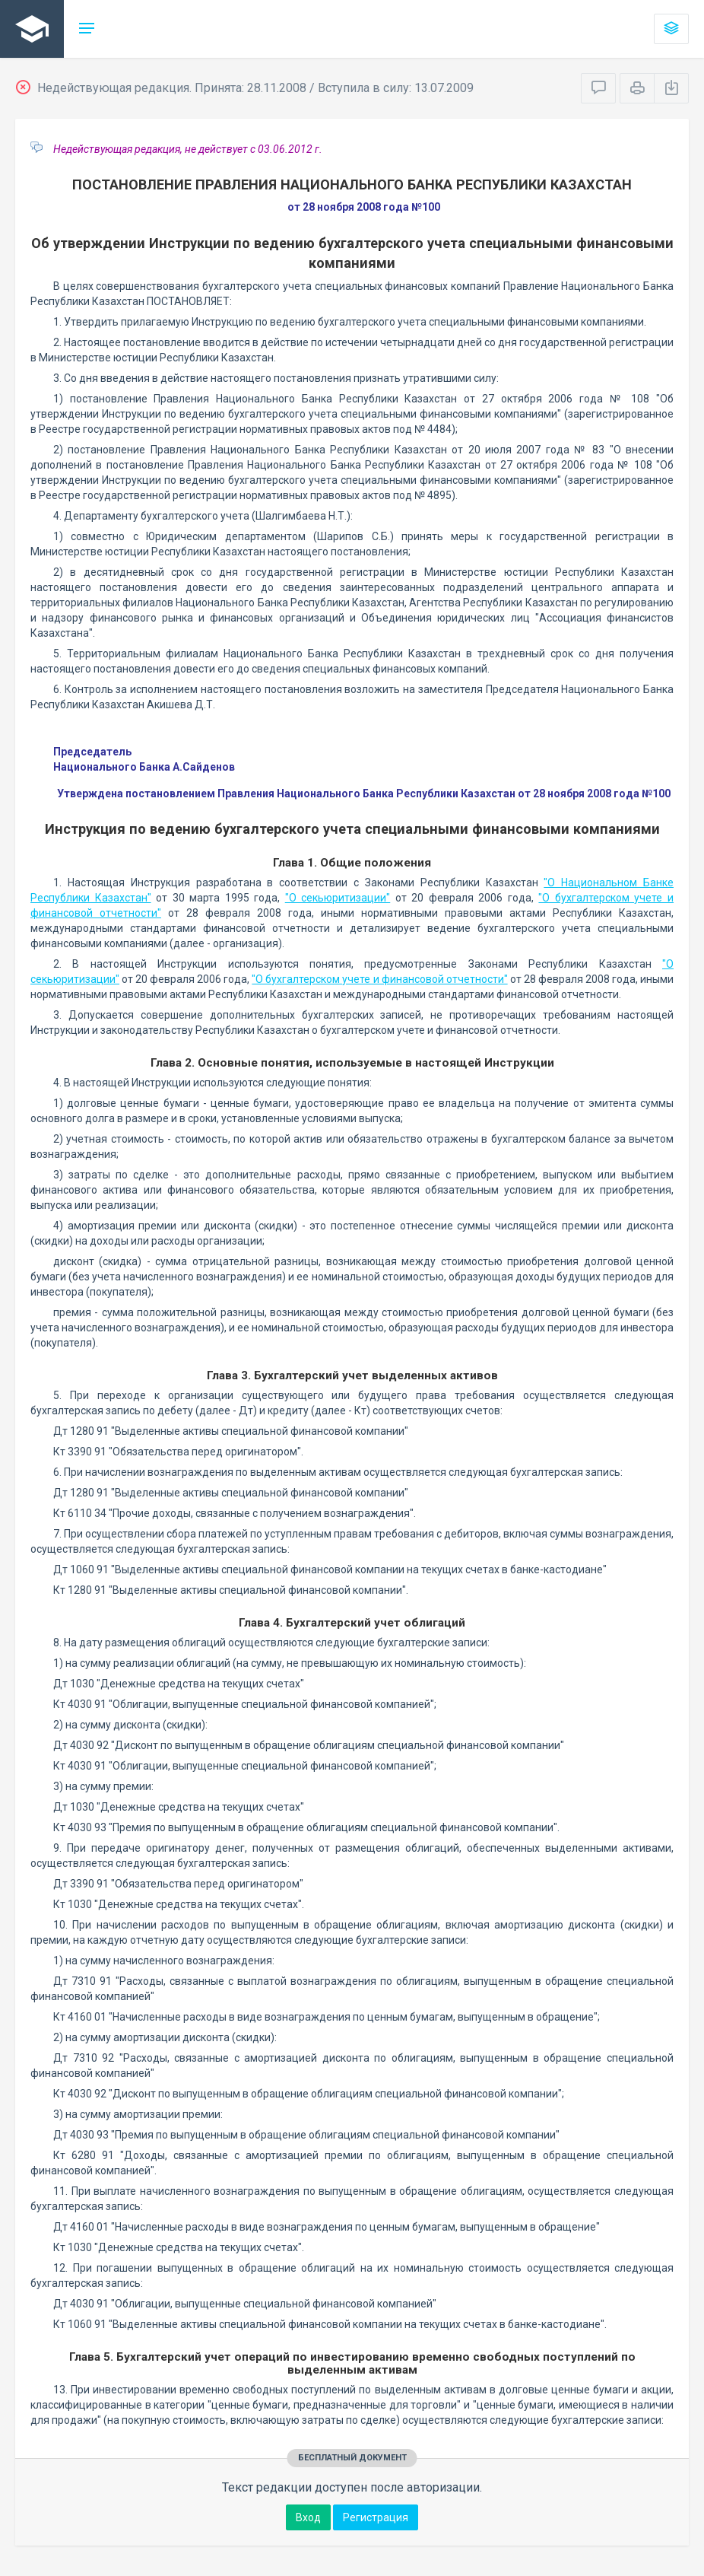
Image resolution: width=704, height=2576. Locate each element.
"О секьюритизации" (338, 898)
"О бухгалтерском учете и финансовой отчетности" (379, 979)
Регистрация (375, 2517)
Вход (308, 2517)
